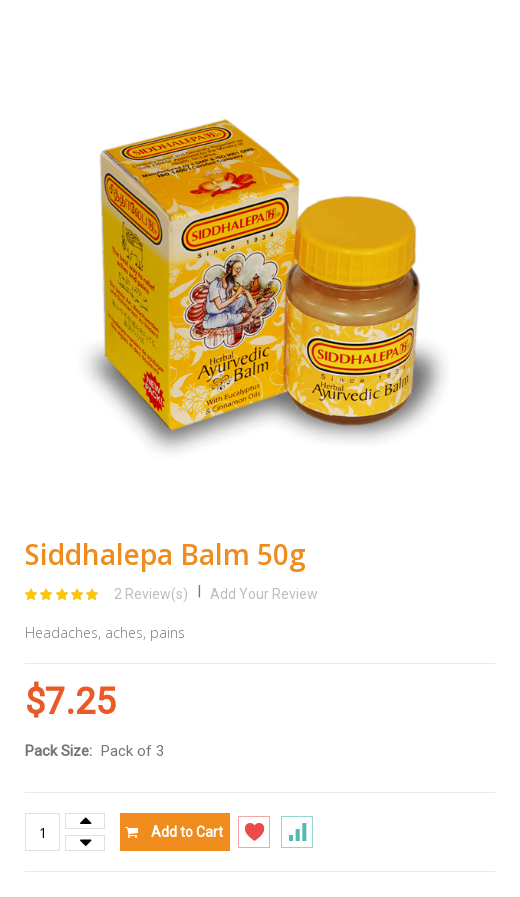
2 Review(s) (151, 594)
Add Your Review (264, 594)
